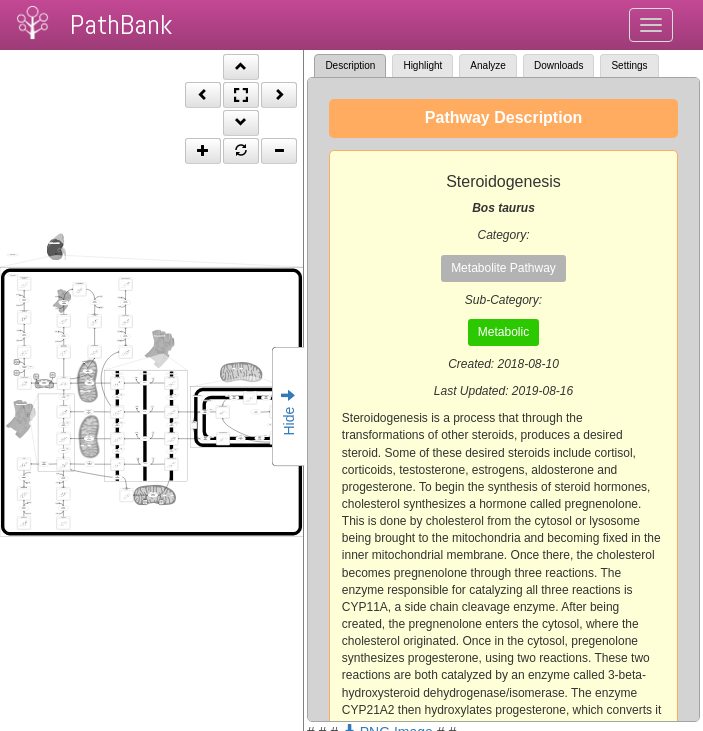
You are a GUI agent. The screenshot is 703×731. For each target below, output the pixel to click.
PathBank (121, 24)
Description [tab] (350, 65)
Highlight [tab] (422, 65)
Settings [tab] (629, 65)
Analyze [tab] (488, 65)
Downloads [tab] (558, 65)
